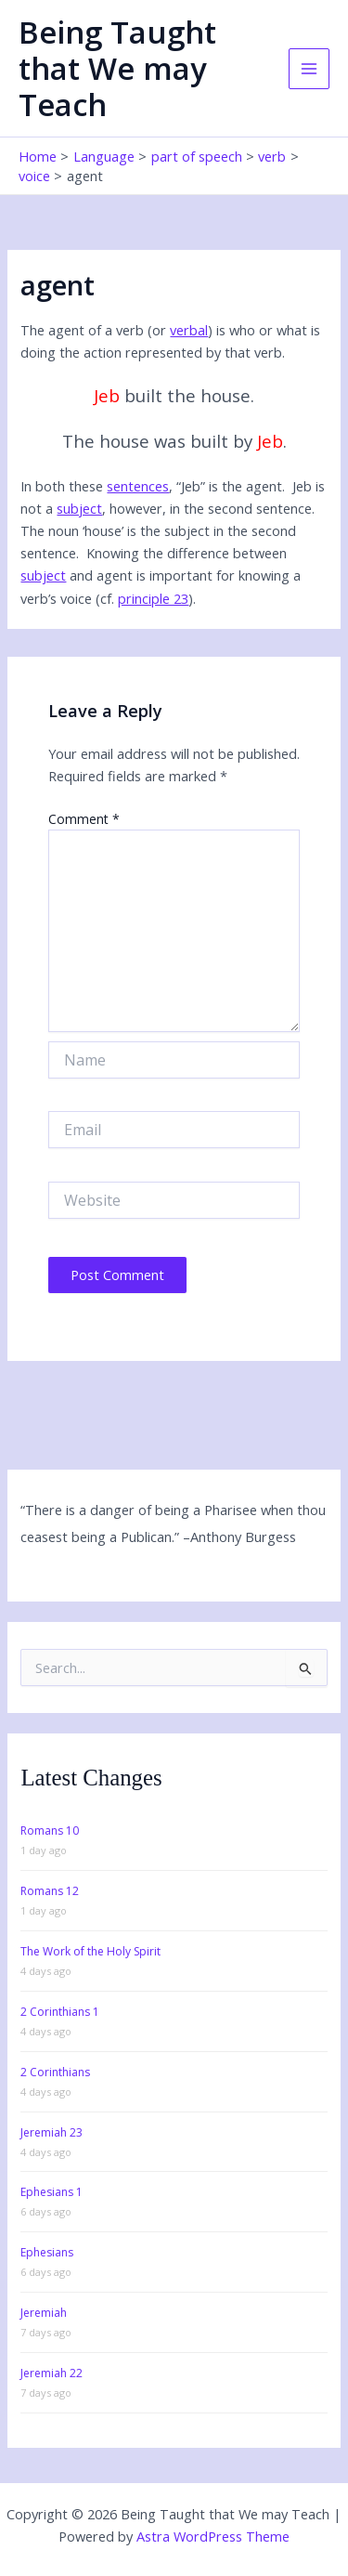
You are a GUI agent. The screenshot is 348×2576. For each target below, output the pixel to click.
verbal (189, 329)
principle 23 (153, 598)
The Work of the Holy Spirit (90, 1951)
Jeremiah (43, 2313)
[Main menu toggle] (309, 68)
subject (79, 508)
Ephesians (46, 2252)
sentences (138, 486)
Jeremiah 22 (51, 2373)
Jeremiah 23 (51, 2132)
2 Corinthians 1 (59, 2012)
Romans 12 (49, 1891)
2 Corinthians (55, 2072)
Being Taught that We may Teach (117, 68)
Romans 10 (49, 1830)
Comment (84, 819)
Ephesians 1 (51, 2192)
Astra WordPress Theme (213, 2536)
